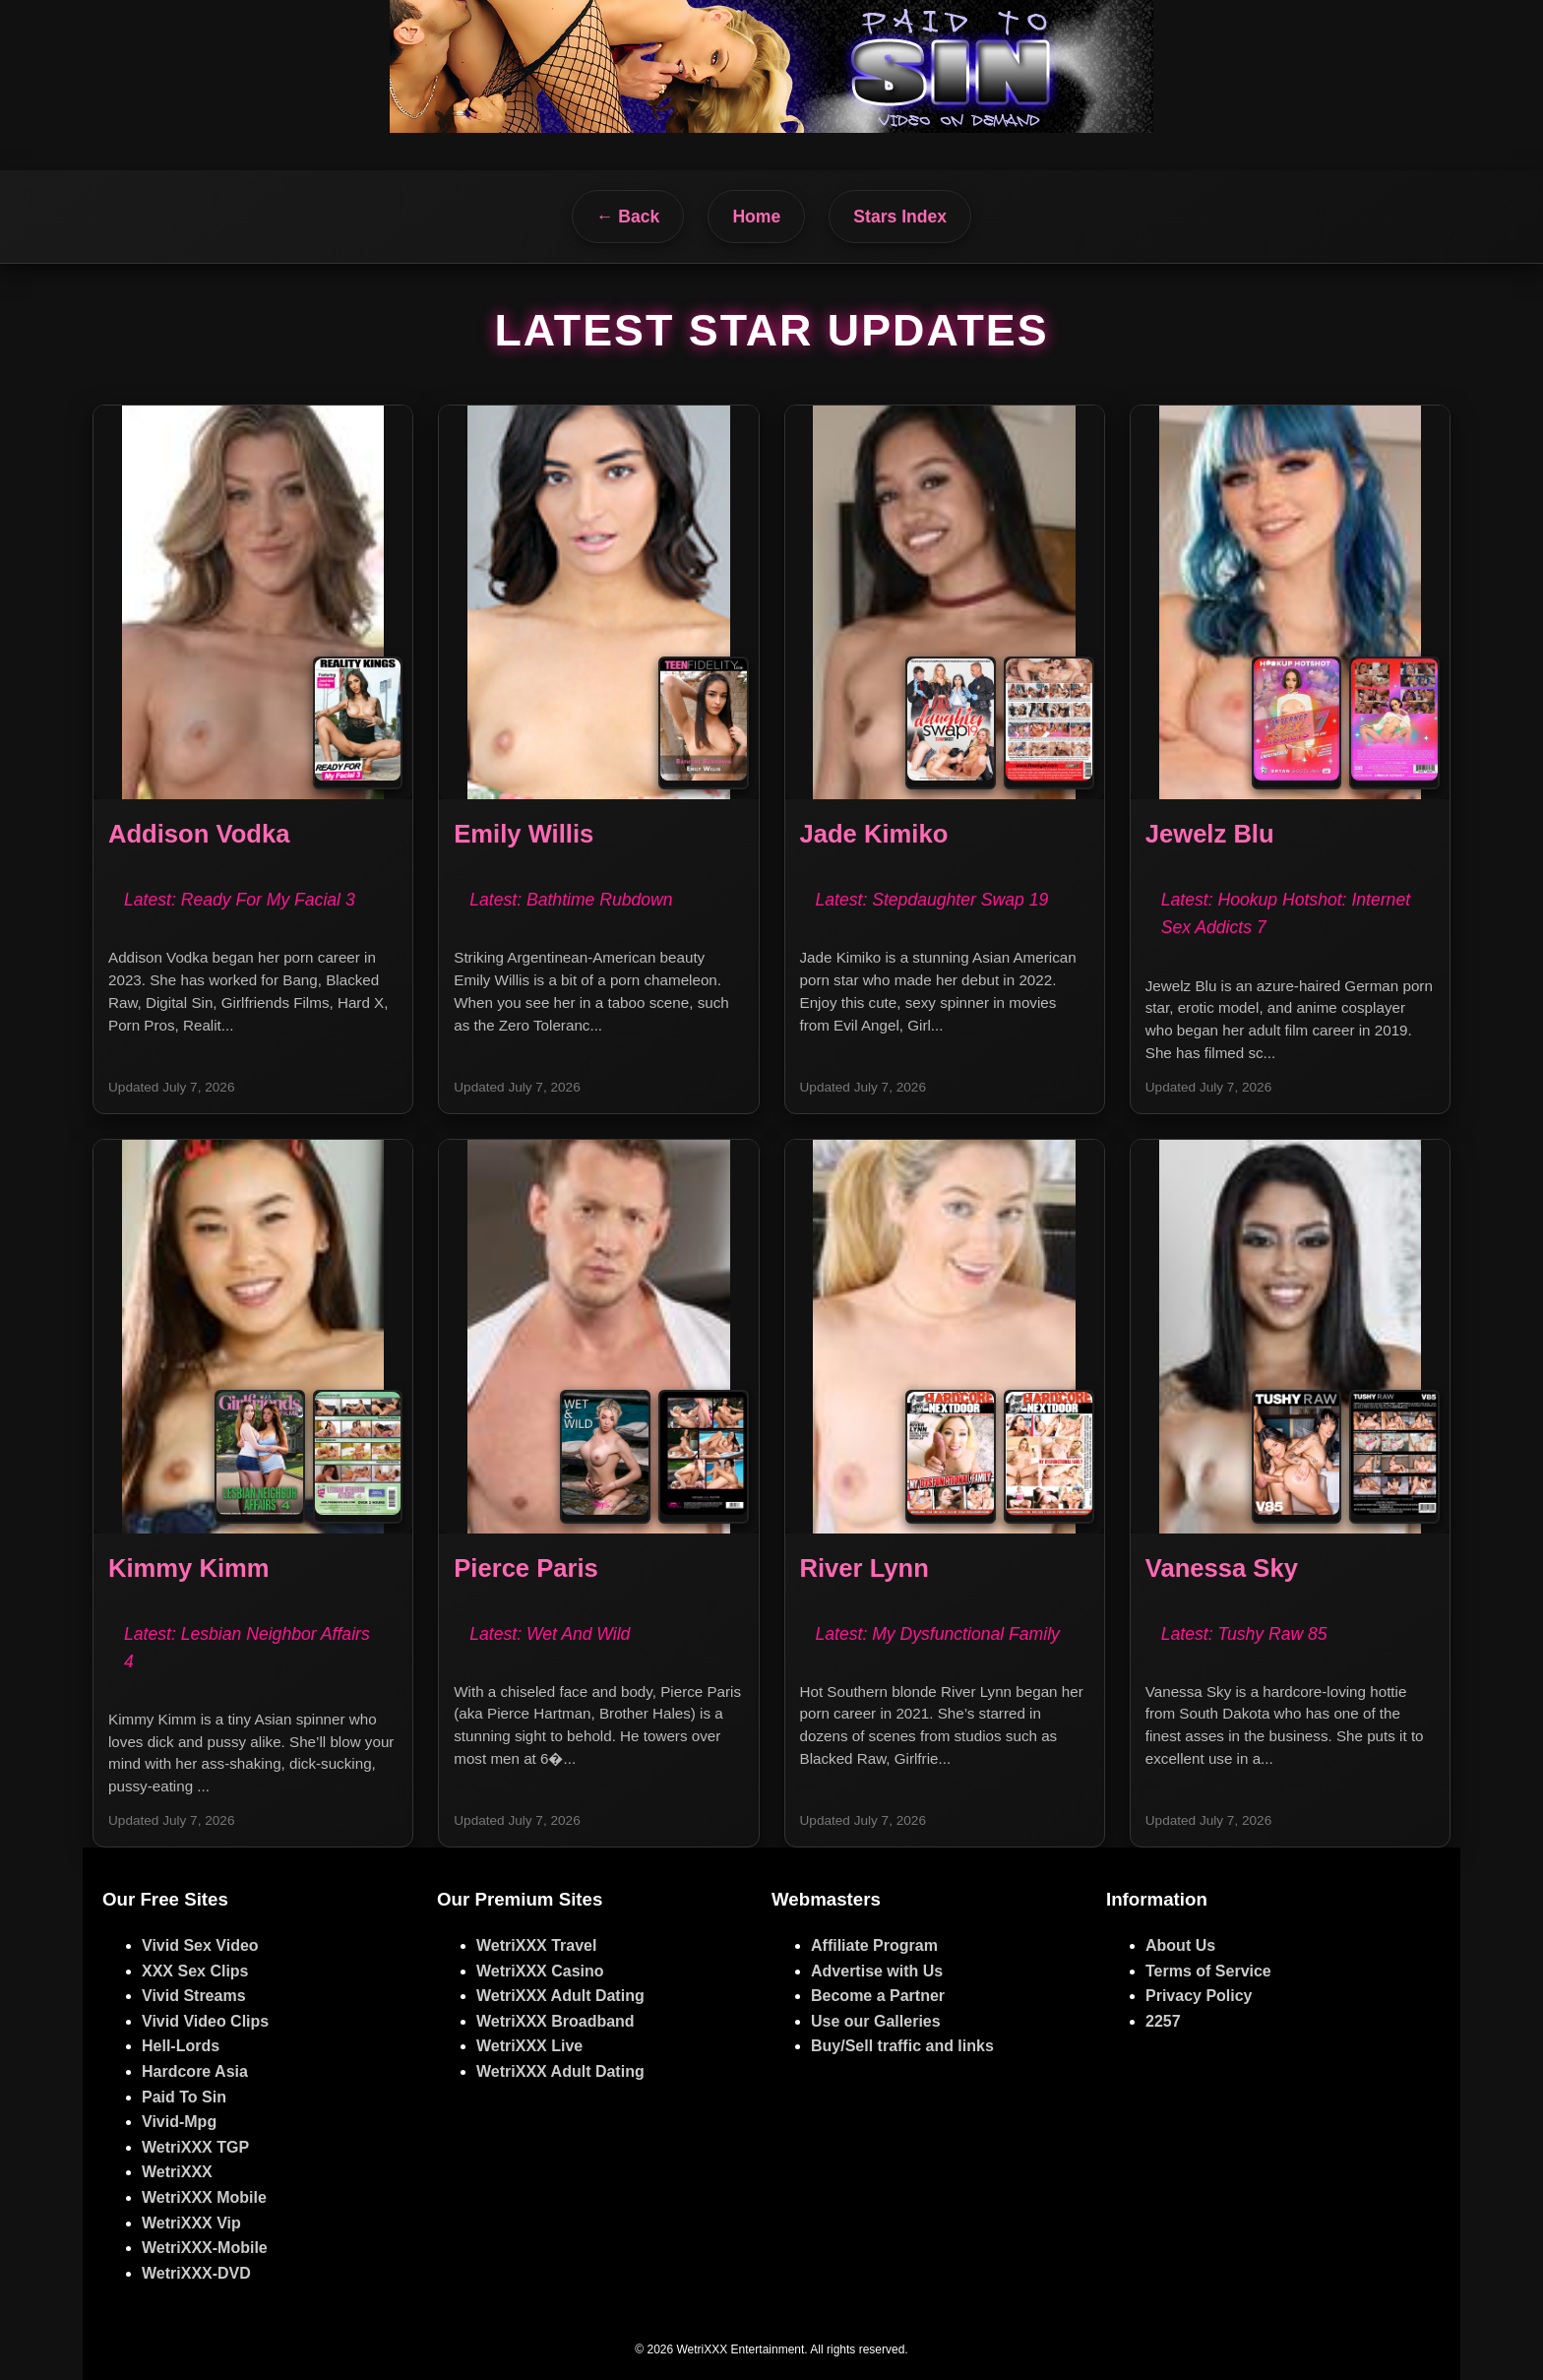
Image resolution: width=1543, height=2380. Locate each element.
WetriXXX (177, 2171)
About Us (1180, 1945)
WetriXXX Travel (536, 1945)
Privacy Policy (1199, 1995)
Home (756, 216)
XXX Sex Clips (195, 1971)
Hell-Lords (180, 2045)
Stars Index (900, 216)
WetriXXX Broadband (555, 2021)
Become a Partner (878, 1995)
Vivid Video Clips (205, 2021)
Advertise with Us (877, 1971)
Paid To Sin (184, 2097)
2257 (1163, 2021)
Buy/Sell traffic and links (902, 2045)
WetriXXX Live (529, 2045)
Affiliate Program (874, 1945)
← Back (628, 216)
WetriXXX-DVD (196, 2273)
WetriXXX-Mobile (205, 2247)
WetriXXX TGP (195, 2147)
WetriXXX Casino (540, 1971)
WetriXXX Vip (191, 2223)
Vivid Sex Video (200, 1945)
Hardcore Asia (195, 2071)
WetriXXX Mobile (204, 2197)
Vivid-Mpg (179, 2121)
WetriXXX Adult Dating (560, 1995)
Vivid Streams (194, 1995)
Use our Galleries (876, 2021)
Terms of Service (1208, 1971)
